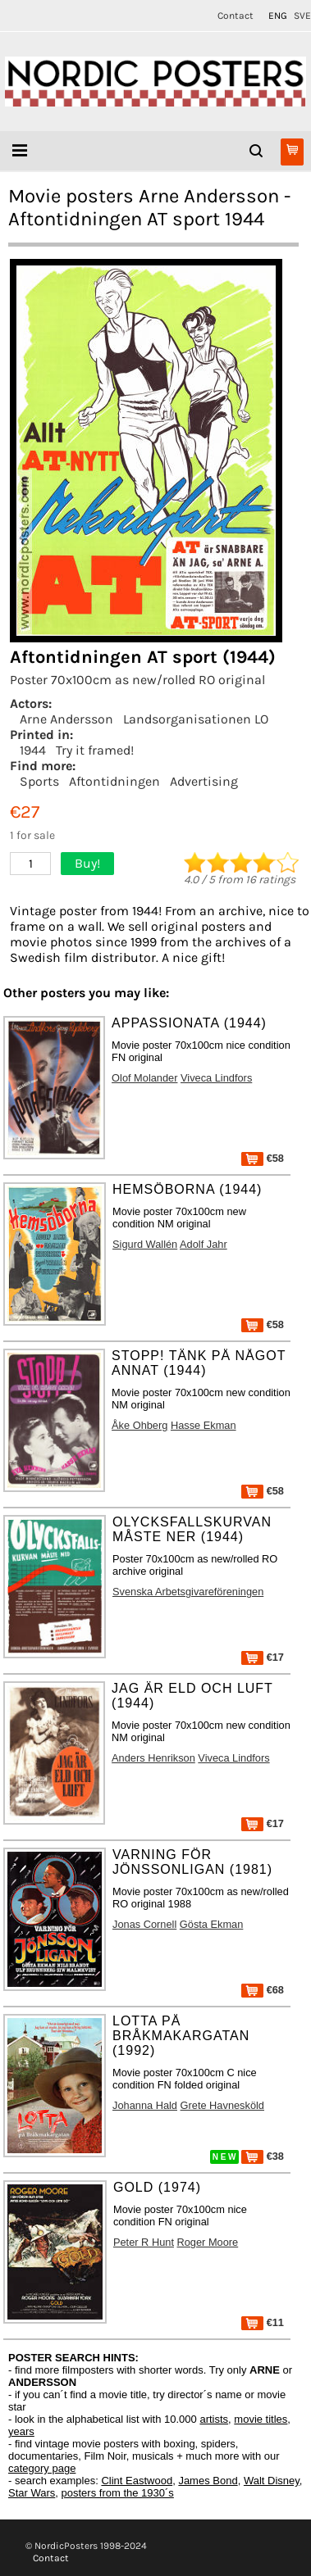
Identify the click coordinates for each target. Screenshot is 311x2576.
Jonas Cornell (144, 1924)
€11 (262, 2322)
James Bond (207, 2480)
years (21, 2431)
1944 (33, 750)
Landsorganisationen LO (195, 719)
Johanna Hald (144, 2105)
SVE (302, 15)
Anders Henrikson (153, 1758)
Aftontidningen (114, 781)
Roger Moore (208, 2242)
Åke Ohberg (139, 1425)
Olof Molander (144, 1078)
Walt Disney (272, 2480)
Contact (235, 15)
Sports (39, 781)
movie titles (260, 2419)
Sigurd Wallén (144, 1244)
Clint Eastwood (136, 2480)
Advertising (204, 781)
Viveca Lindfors (216, 1078)
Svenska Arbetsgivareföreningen (187, 1591)
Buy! (87, 863)
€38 (262, 2156)
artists (213, 2419)
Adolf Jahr (203, 1244)
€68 (262, 1990)
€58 (262, 1158)
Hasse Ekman (203, 1425)
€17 (262, 1657)
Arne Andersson (66, 719)
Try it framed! (95, 750)
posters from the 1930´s (118, 2493)
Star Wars (31, 2493)
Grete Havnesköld (222, 2105)
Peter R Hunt (143, 2242)
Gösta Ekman (212, 1924)
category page (41, 2468)
